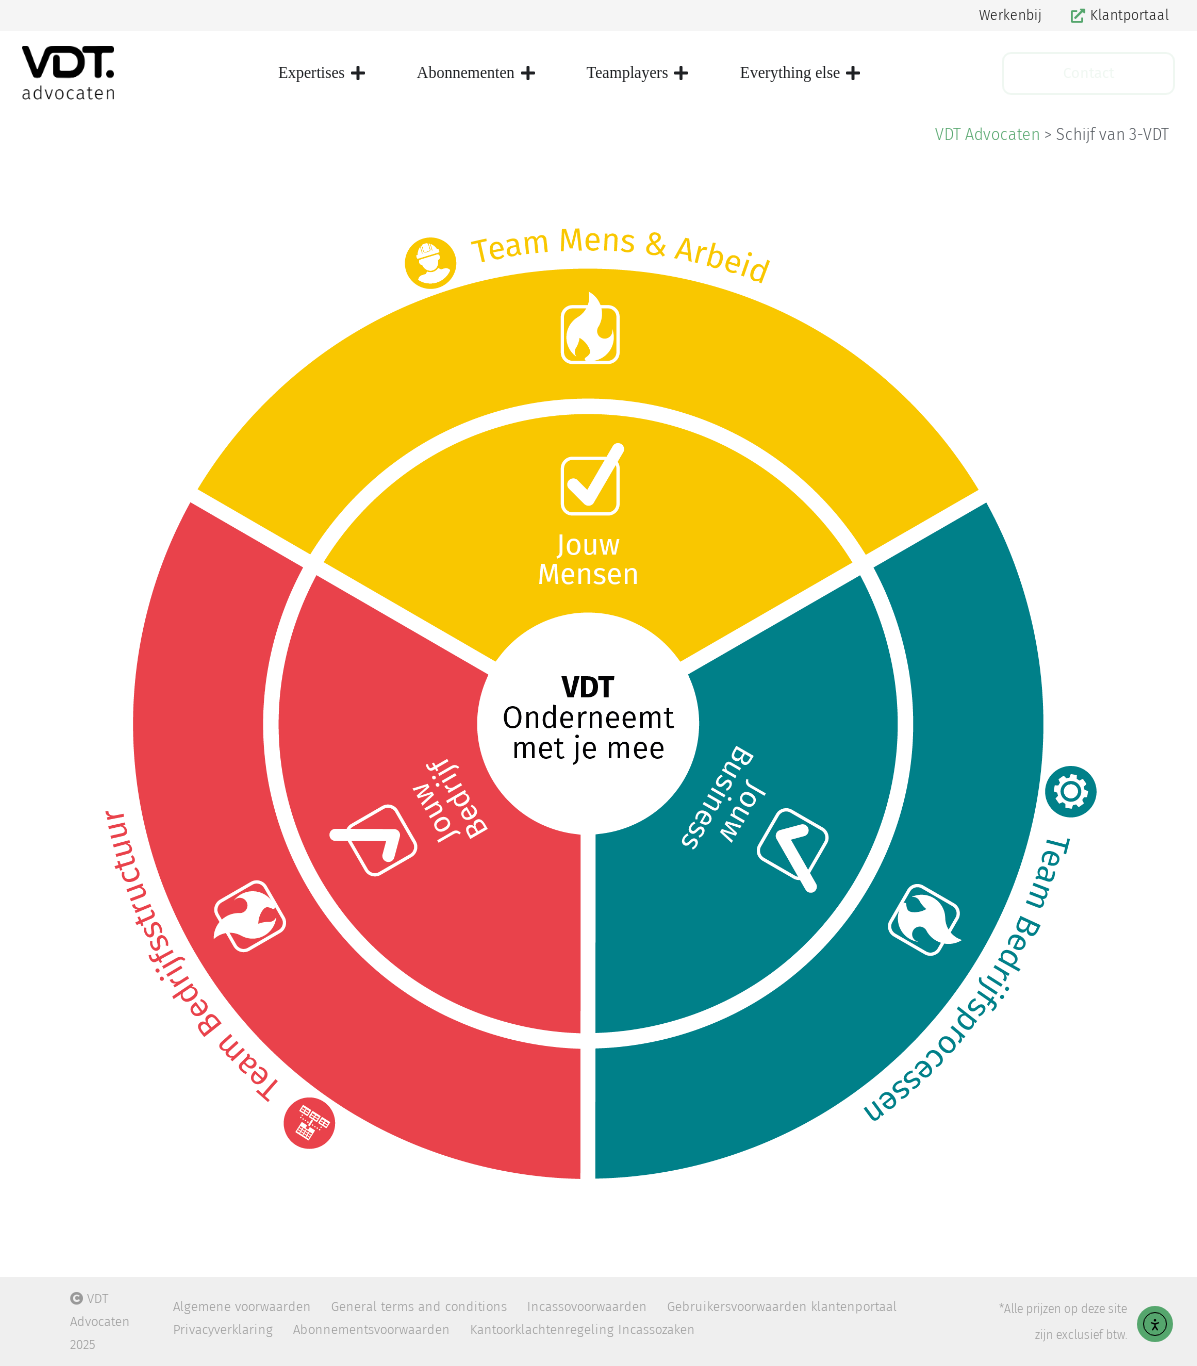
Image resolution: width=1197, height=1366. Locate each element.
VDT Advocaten (987, 134)
